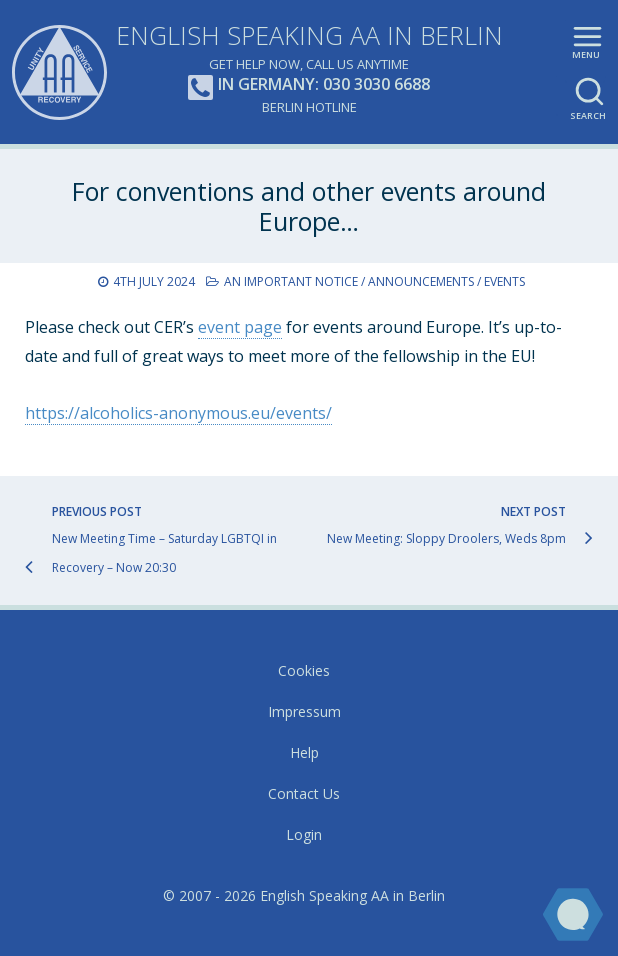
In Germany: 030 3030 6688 (309, 85)
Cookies (304, 670)
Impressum (304, 711)
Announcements (421, 281)
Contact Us (304, 793)
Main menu (587, 51)
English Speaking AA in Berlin (309, 35)
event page (240, 327)
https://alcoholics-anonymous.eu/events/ (178, 413)
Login (304, 834)
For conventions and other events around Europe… (309, 206)
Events (504, 281)
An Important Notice (291, 281)
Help (304, 752)
